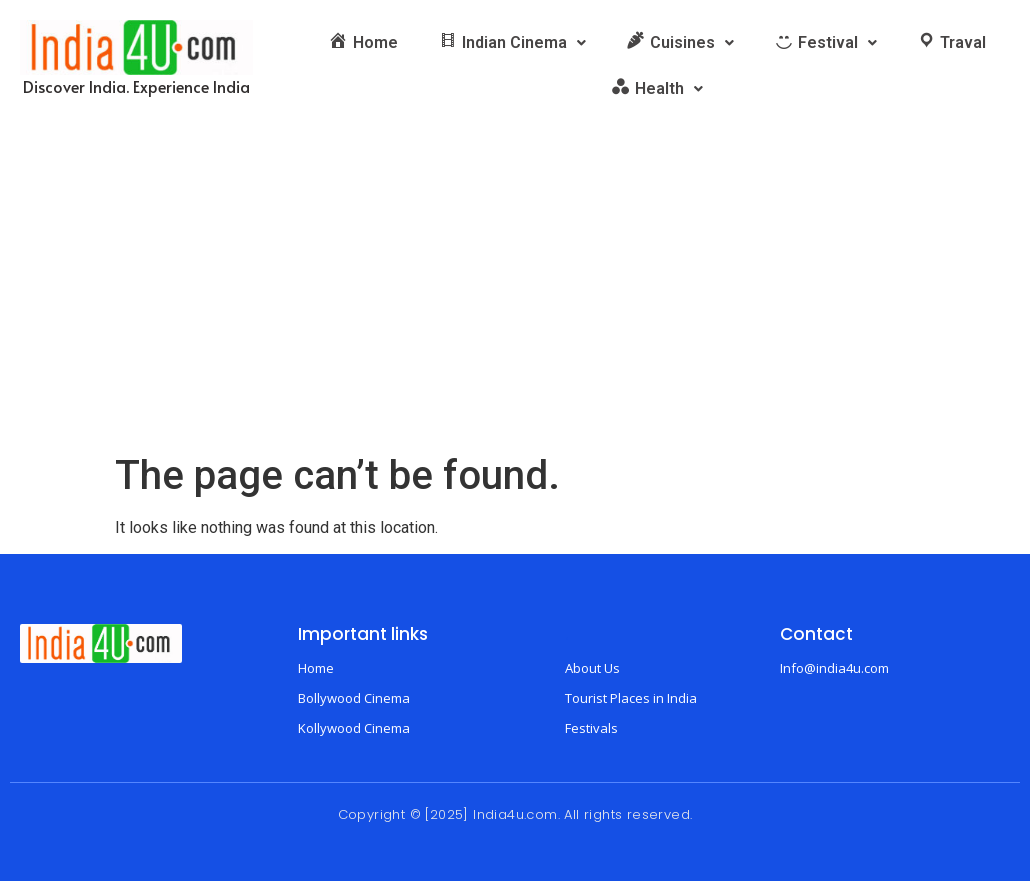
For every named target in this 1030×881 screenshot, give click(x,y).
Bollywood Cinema (354, 698)
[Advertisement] (515, 302)
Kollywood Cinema (354, 728)
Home (316, 668)
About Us (592, 668)
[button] (512, 43)
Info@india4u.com (834, 668)
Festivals (591, 728)
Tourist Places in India (631, 698)
